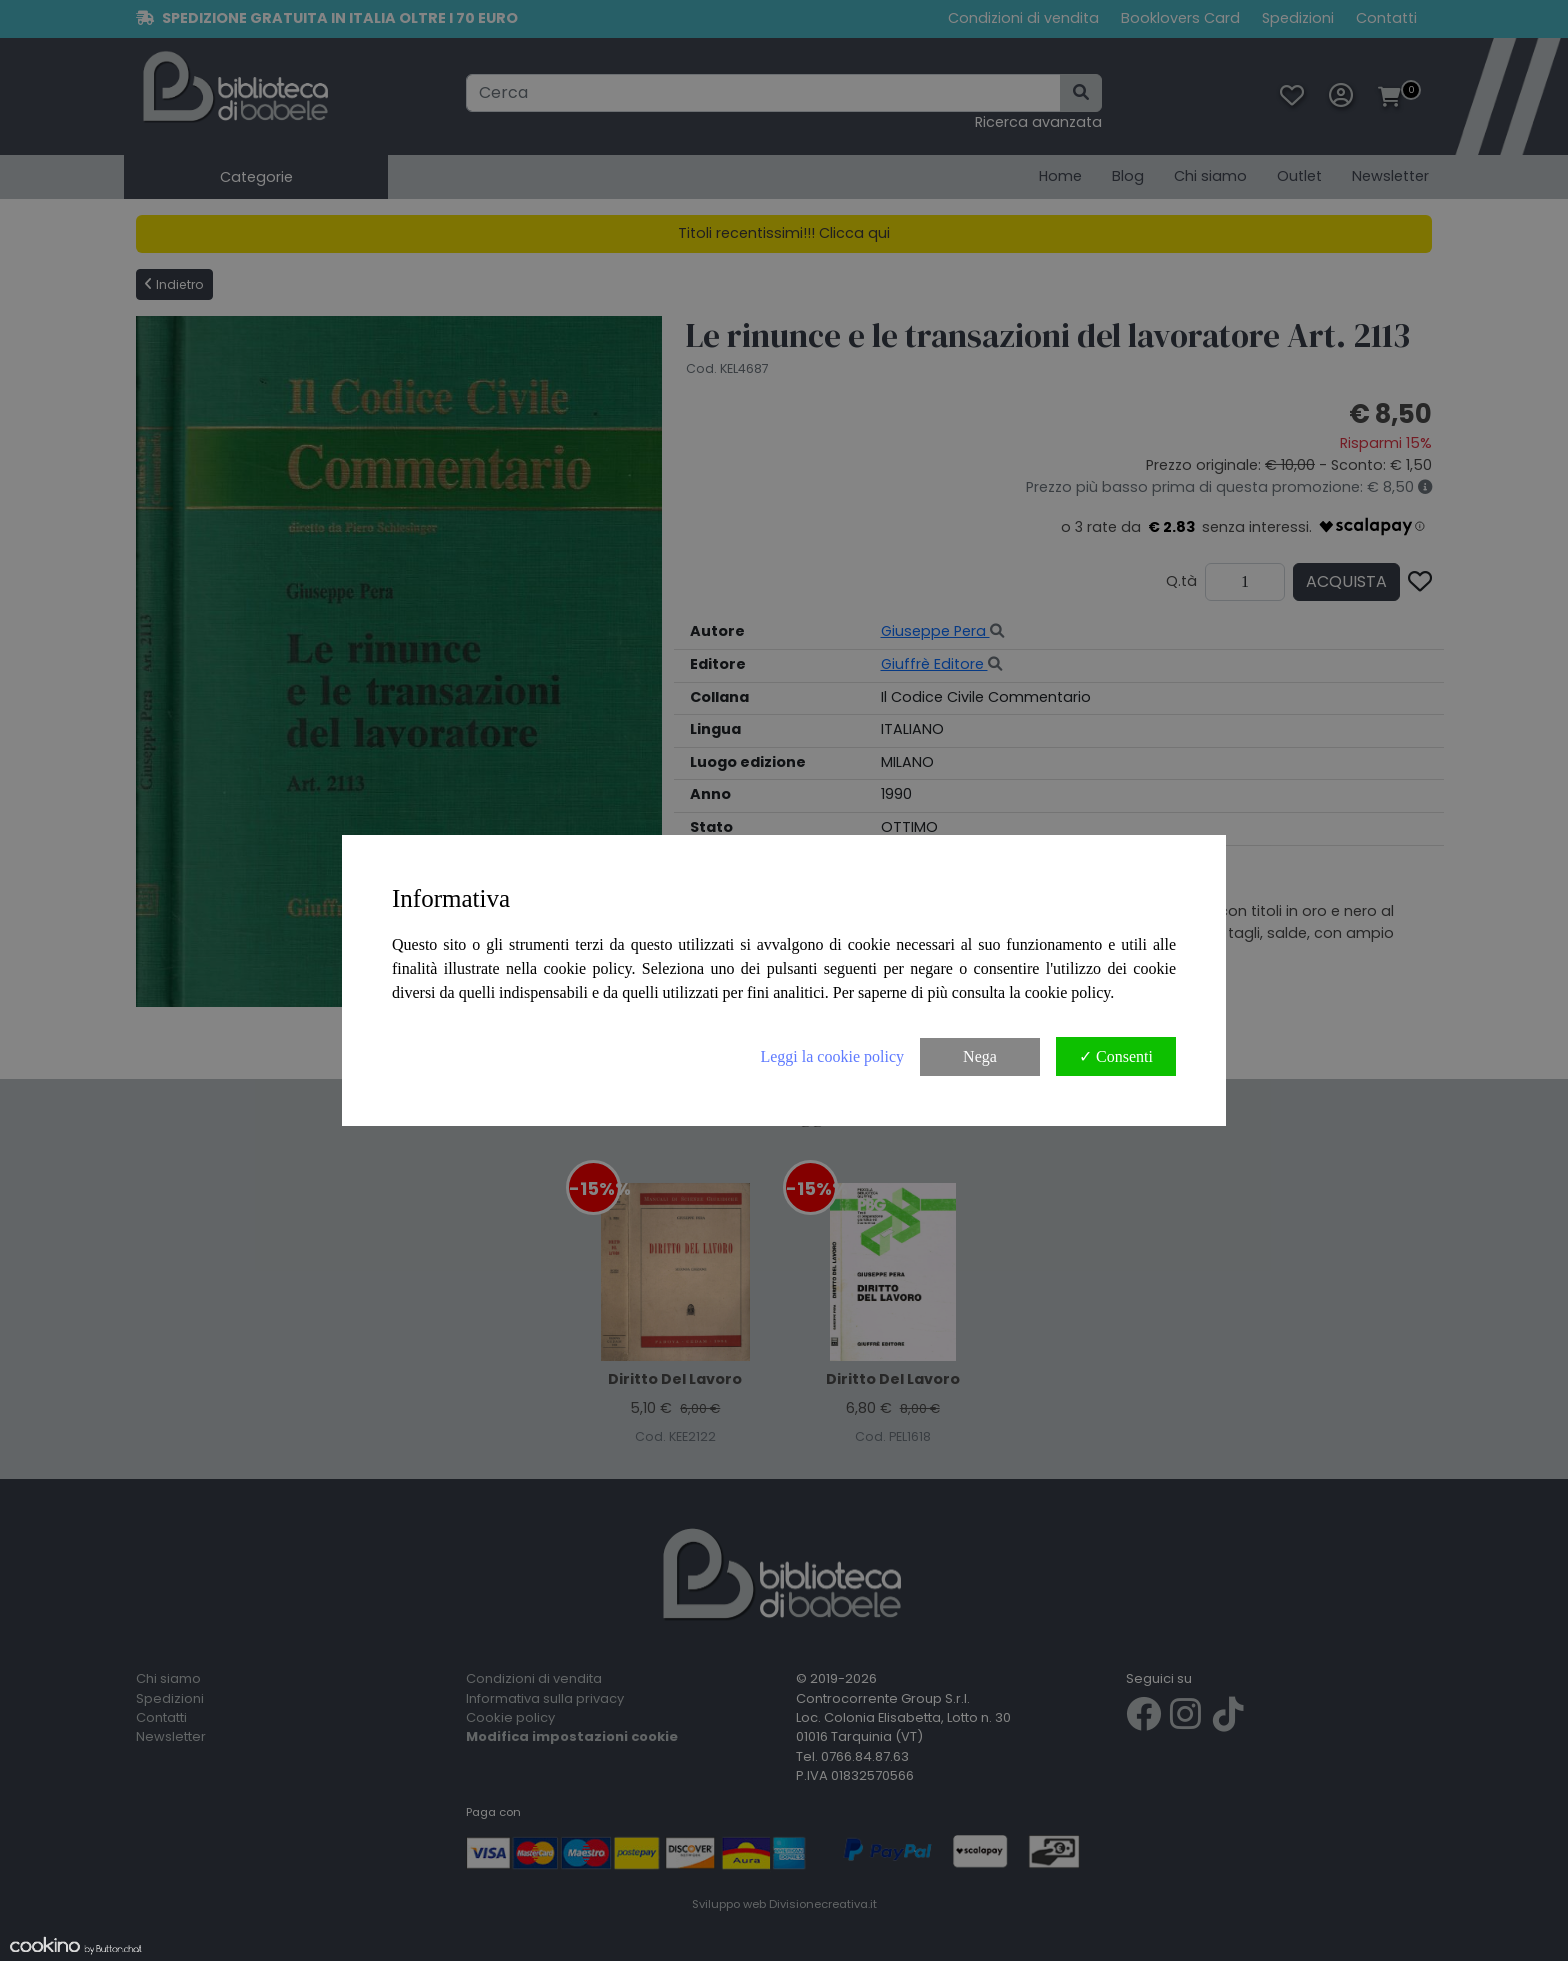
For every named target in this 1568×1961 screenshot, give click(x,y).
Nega (980, 1056)
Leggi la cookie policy (832, 1056)
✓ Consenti (1116, 1056)
